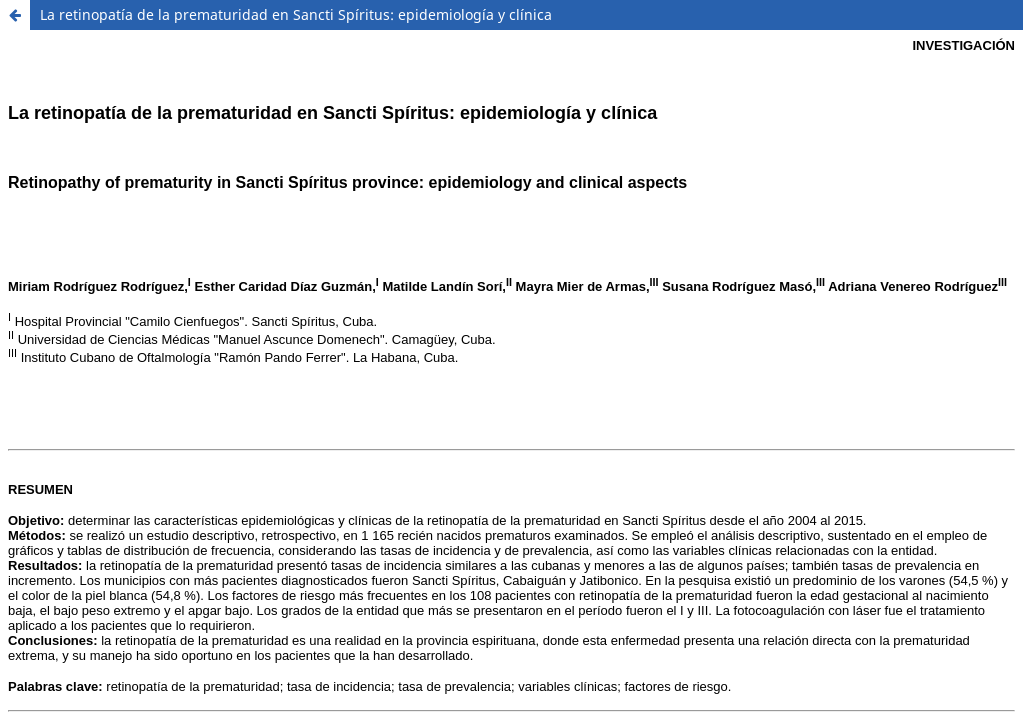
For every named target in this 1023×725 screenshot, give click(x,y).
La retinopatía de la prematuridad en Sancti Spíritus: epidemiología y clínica (296, 14)
